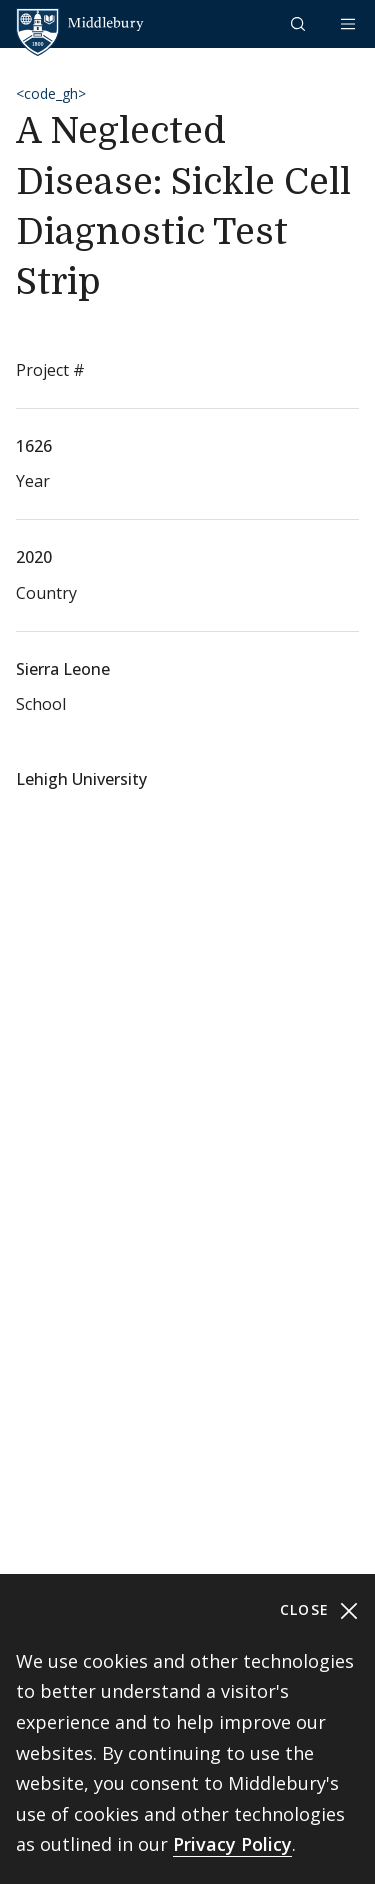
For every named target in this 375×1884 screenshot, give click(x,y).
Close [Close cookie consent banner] (319, 1610)
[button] (300, 23)
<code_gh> (51, 93)
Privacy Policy (232, 1844)
